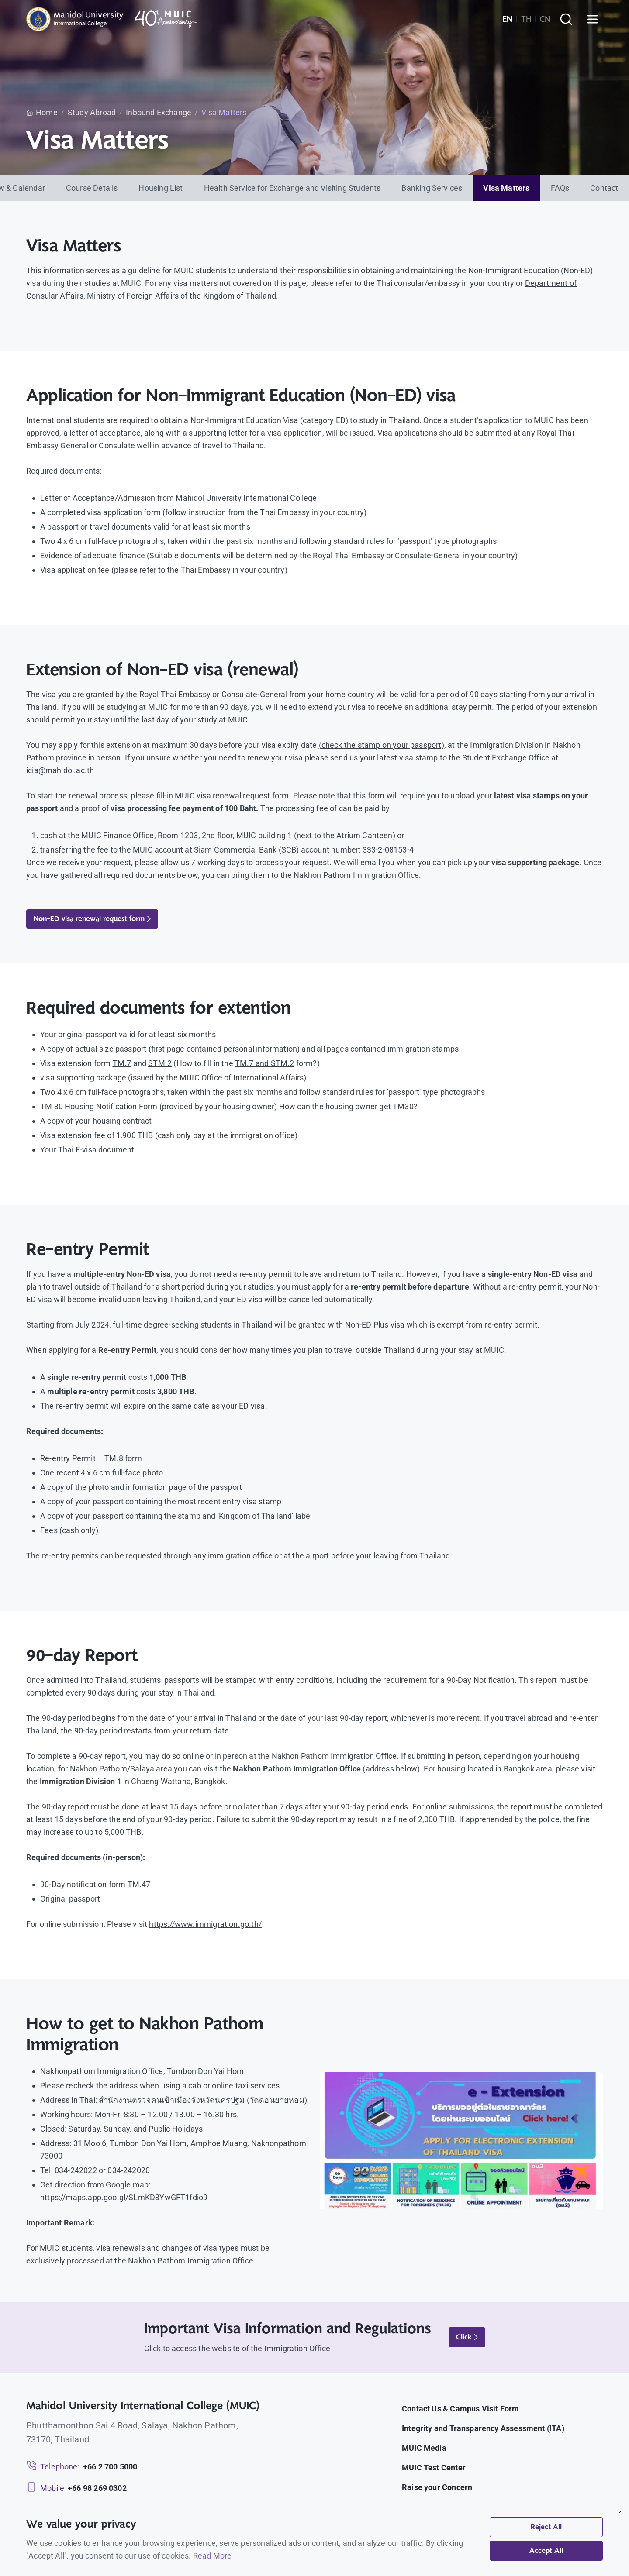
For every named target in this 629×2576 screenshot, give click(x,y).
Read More (212, 2555)
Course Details (92, 188)
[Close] (620, 2512)
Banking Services (431, 188)
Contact (604, 188)
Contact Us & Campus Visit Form (460, 2408)
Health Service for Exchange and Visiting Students (292, 188)
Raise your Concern (437, 2487)
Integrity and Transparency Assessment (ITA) (483, 2428)
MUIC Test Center (434, 2467)
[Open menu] (592, 19)
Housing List (160, 188)
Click (467, 2337)
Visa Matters (506, 188)
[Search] (566, 19)
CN (545, 19)
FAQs (560, 188)
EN (507, 19)
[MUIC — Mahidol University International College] (112, 19)
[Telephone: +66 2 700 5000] (81, 2466)
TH (526, 19)
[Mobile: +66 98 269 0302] (76, 2488)
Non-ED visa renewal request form (92, 919)
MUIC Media (424, 2447)
